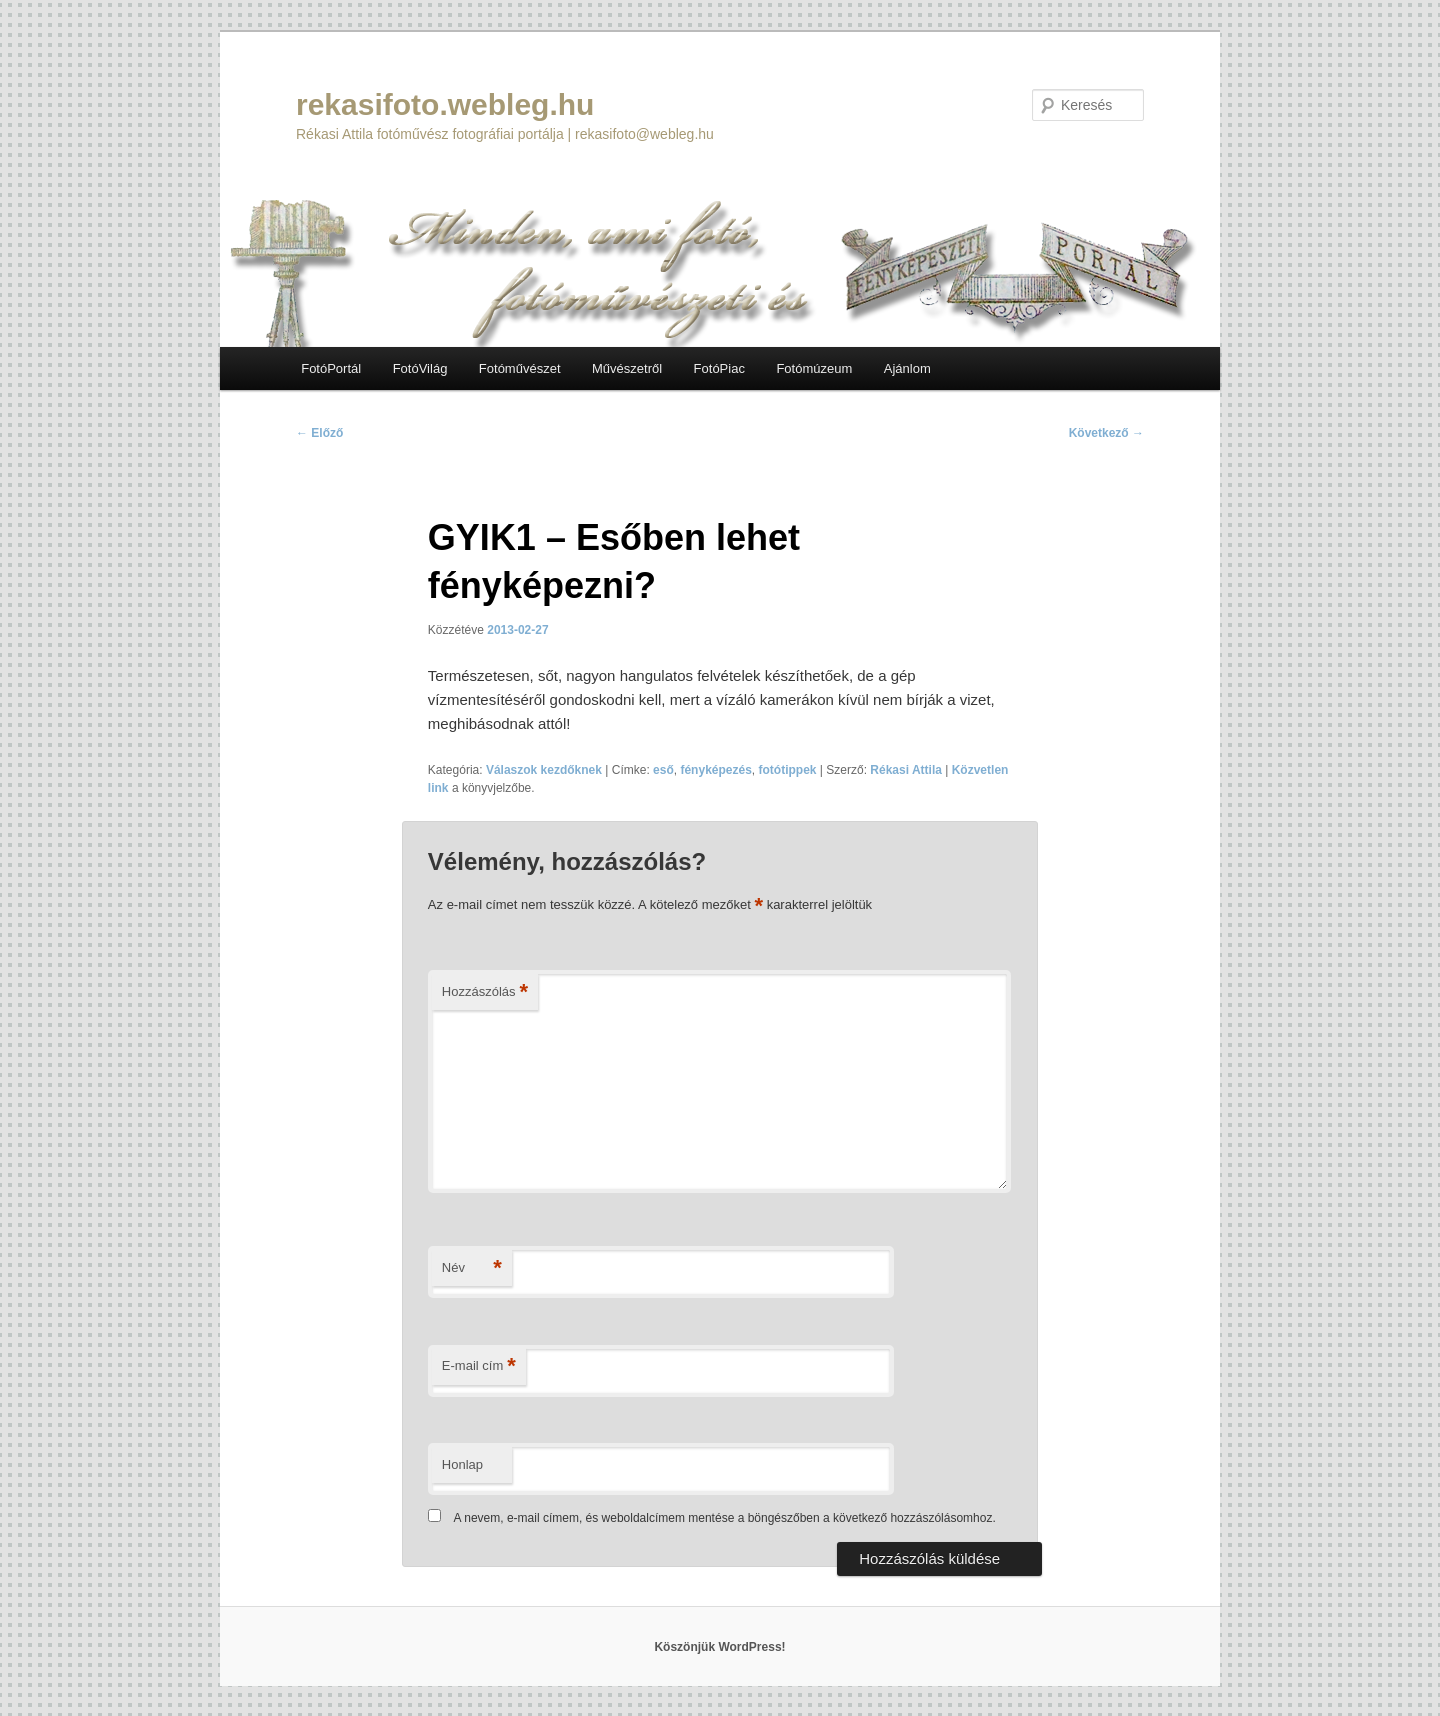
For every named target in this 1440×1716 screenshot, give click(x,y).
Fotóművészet (520, 368)
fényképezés (715, 770)
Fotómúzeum (814, 368)
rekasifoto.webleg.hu (445, 104)
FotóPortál (331, 368)
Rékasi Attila (906, 770)
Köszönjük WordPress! (719, 1647)
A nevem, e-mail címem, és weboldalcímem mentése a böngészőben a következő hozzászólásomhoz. (725, 1518)
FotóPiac (719, 368)
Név (472, 1268)
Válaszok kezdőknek (544, 770)
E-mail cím (479, 1366)
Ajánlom (907, 368)
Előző (319, 433)
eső (663, 770)
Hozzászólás (485, 992)
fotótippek (788, 770)
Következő (1106, 433)
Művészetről (627, 368)
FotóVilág (420, 368)
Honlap (462, 1464)
